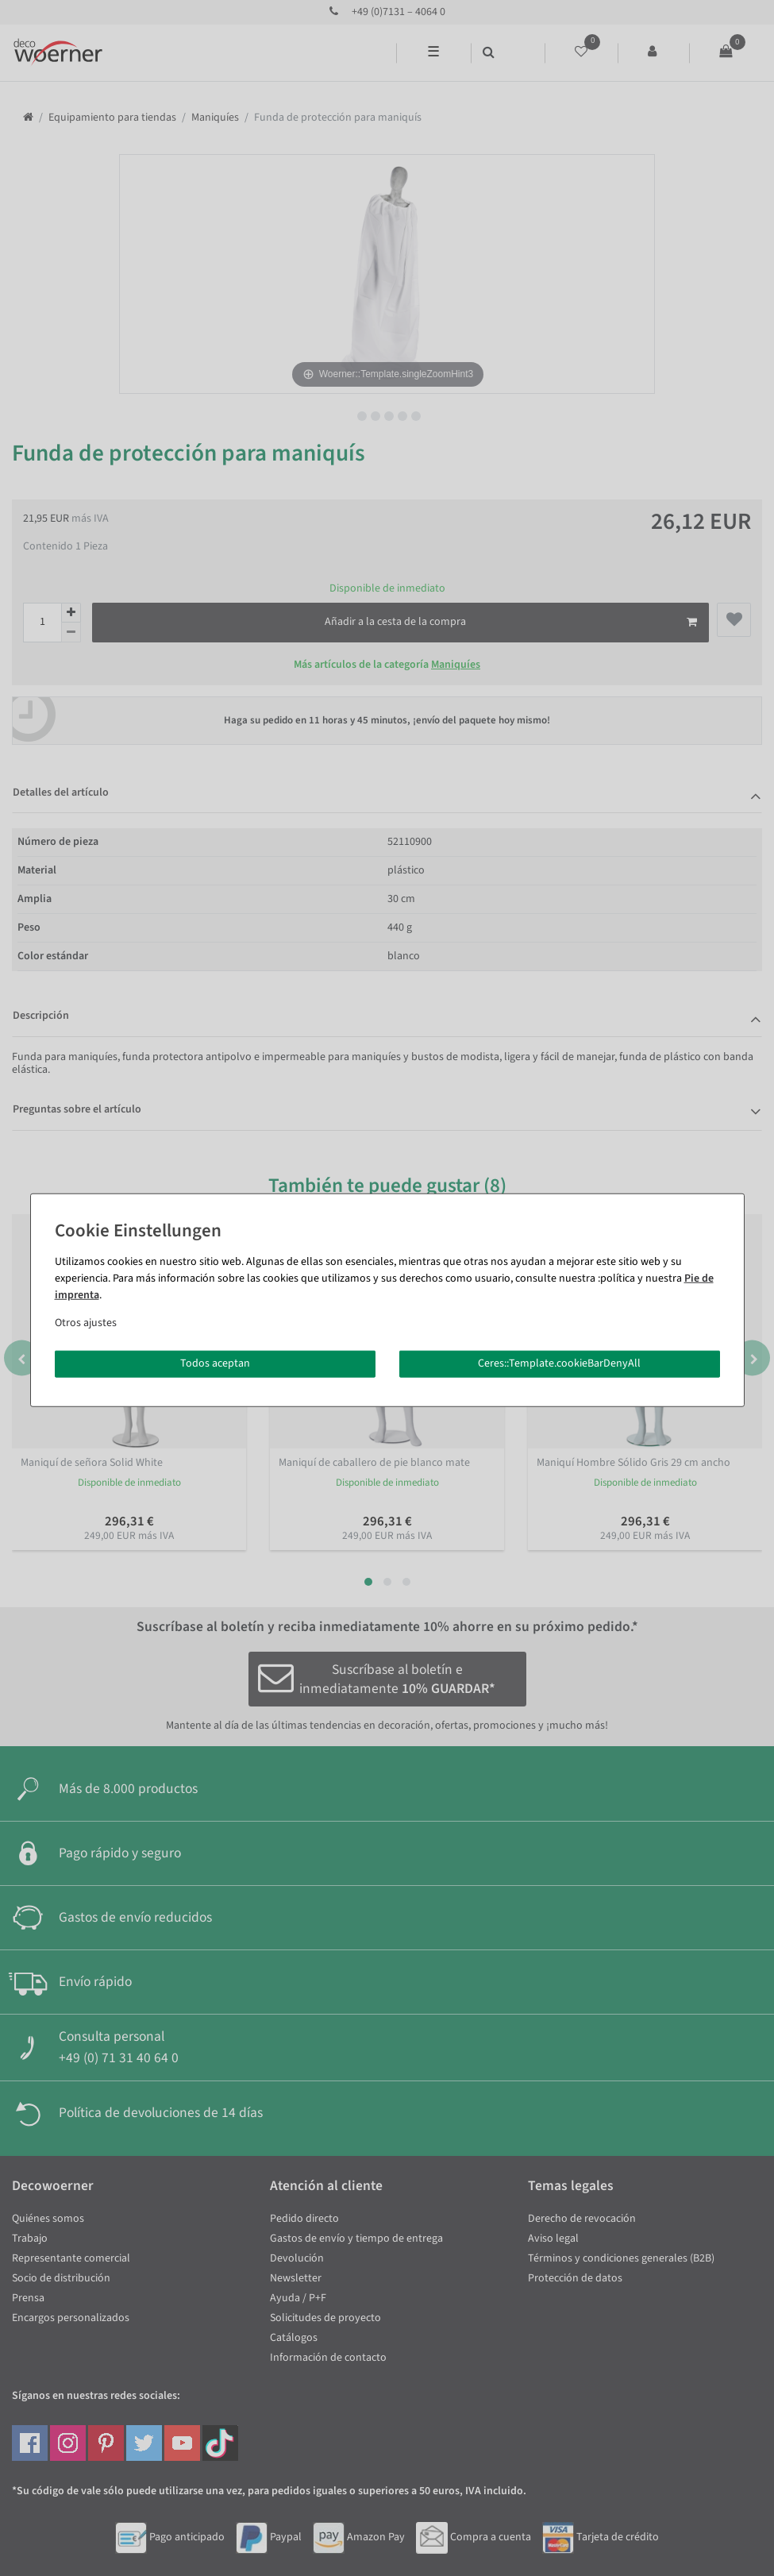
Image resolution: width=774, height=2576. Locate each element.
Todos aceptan (215, 1363)
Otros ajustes (86, 1323)
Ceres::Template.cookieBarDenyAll (559, 1363)
